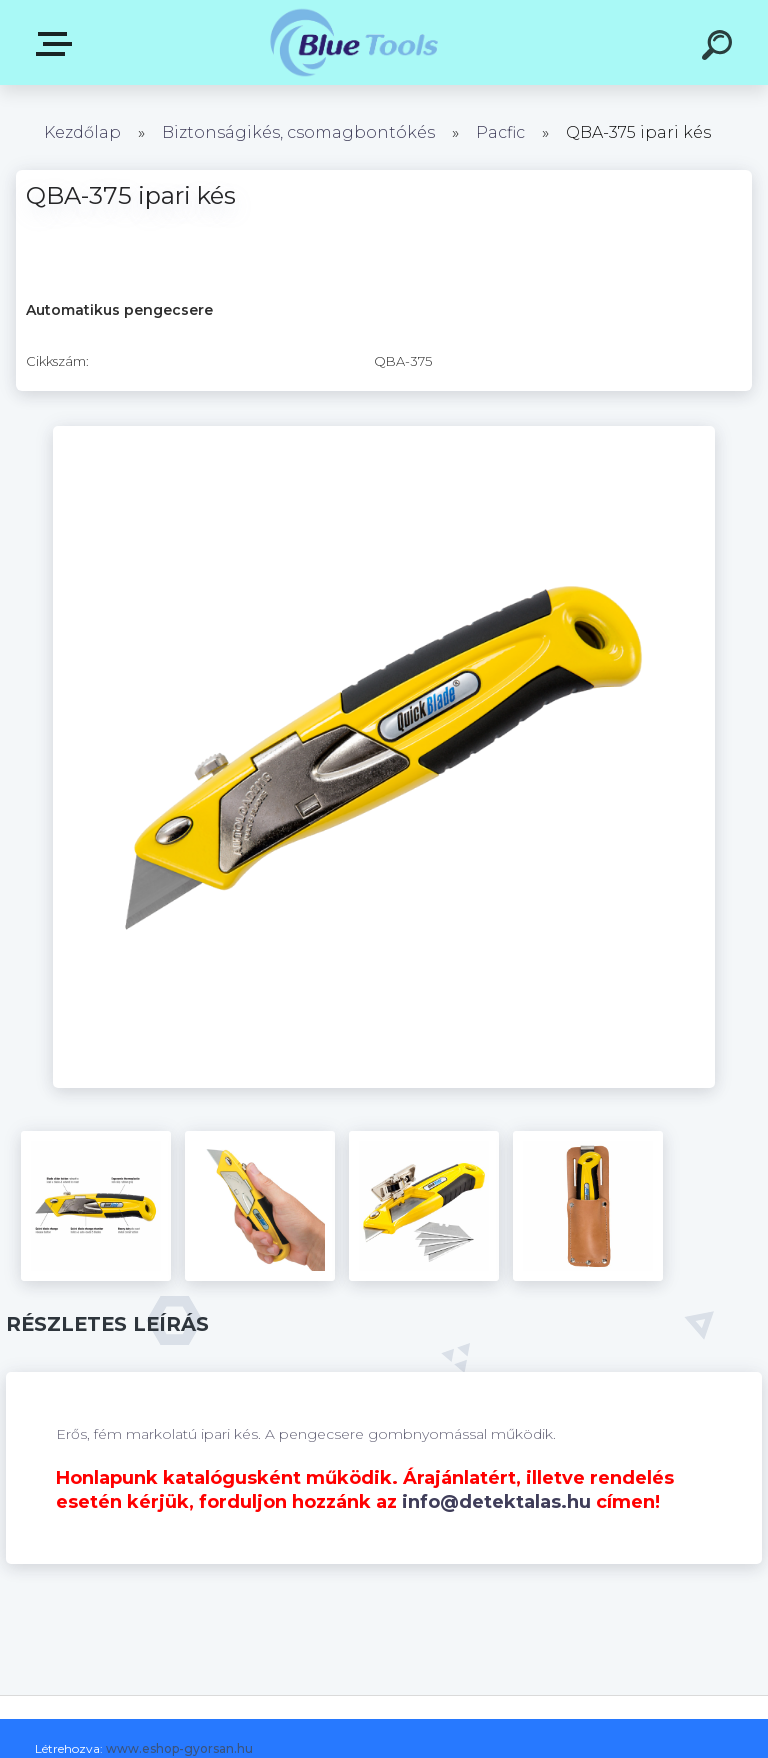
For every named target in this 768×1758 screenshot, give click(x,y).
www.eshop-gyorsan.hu (179, 1748)
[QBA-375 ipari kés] (384, 433)
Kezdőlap (82, 132)
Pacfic (500, 132)
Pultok (58, 44)
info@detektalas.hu (496, 1502)
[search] (720, 48)
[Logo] (354, 42)
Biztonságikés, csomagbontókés (298, 132)
